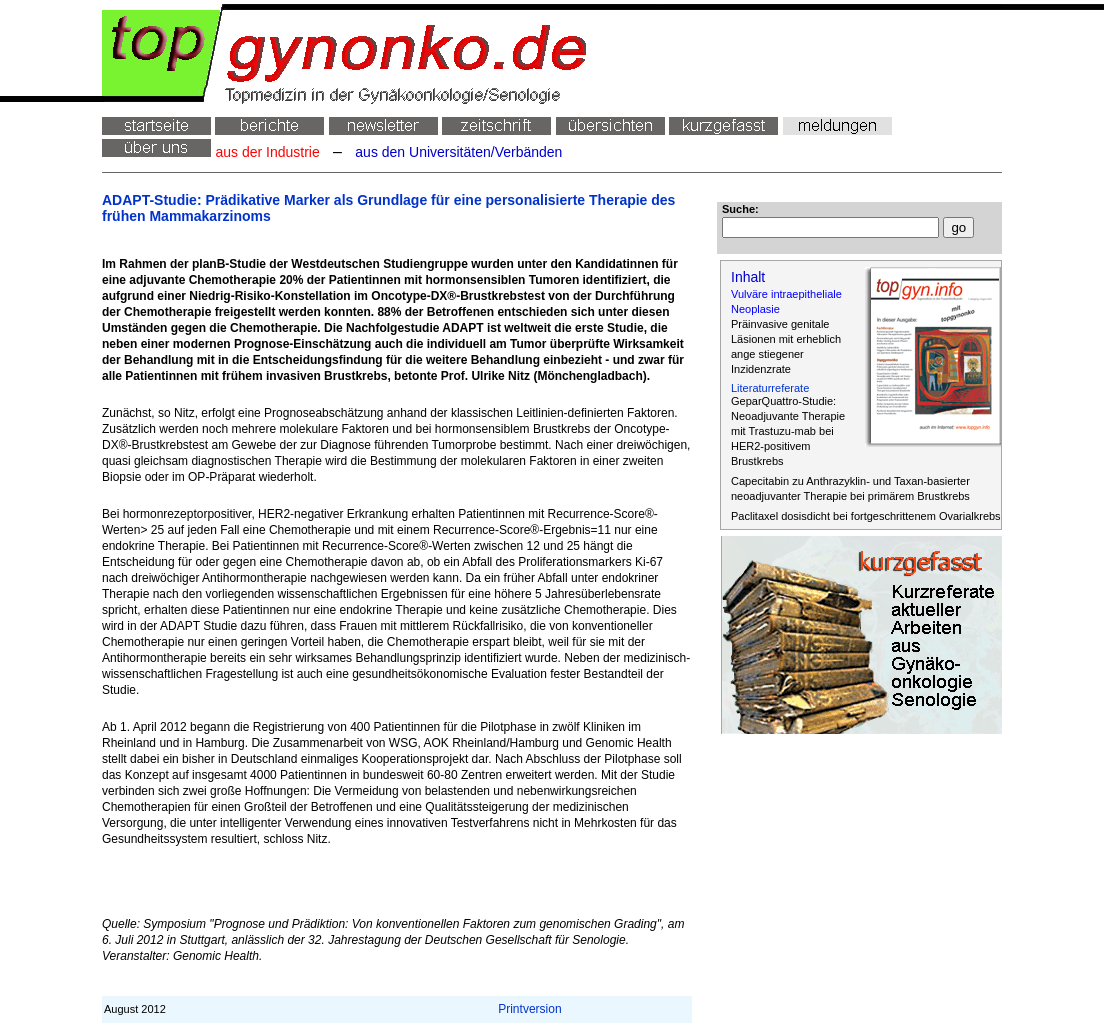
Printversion (529, 1009)
